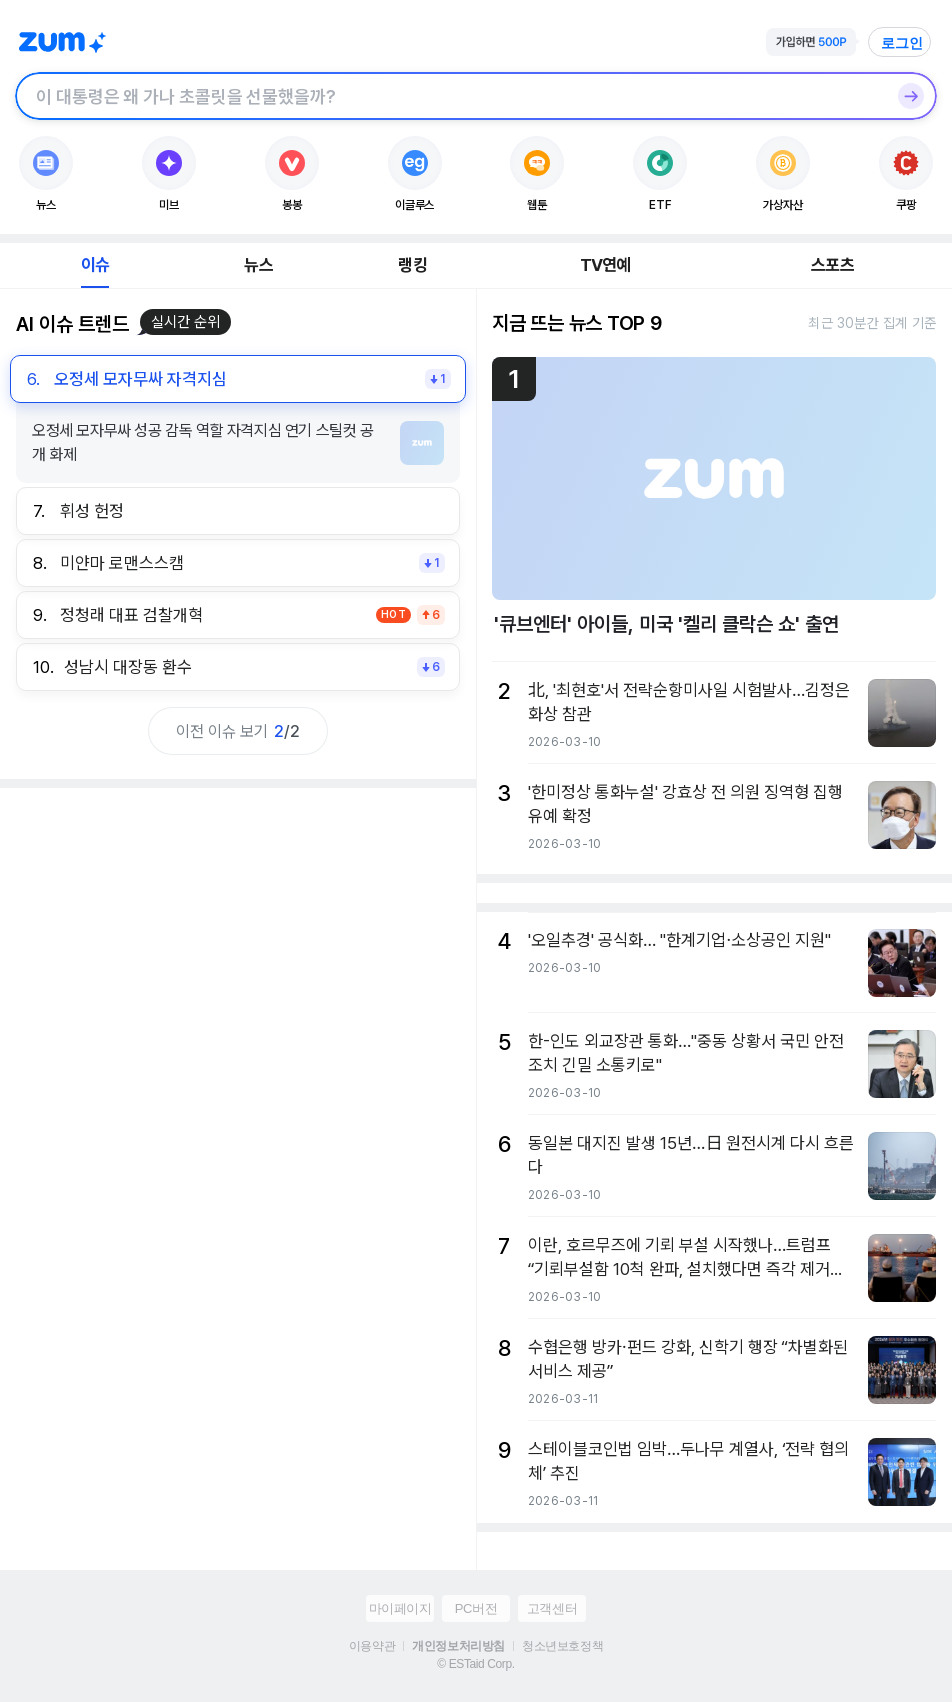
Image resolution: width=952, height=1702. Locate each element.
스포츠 (832, 265)
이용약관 (372, 1646)
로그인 (902, 43)
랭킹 (412, 265)
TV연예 (605, 265)
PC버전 (476, 1608)
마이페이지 (400, 1608)
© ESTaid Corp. (475, 1664)
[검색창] (450, 96)
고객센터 (552, 1608)
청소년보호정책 (562, 1646)
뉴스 (258, 265)
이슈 (95, 265)
